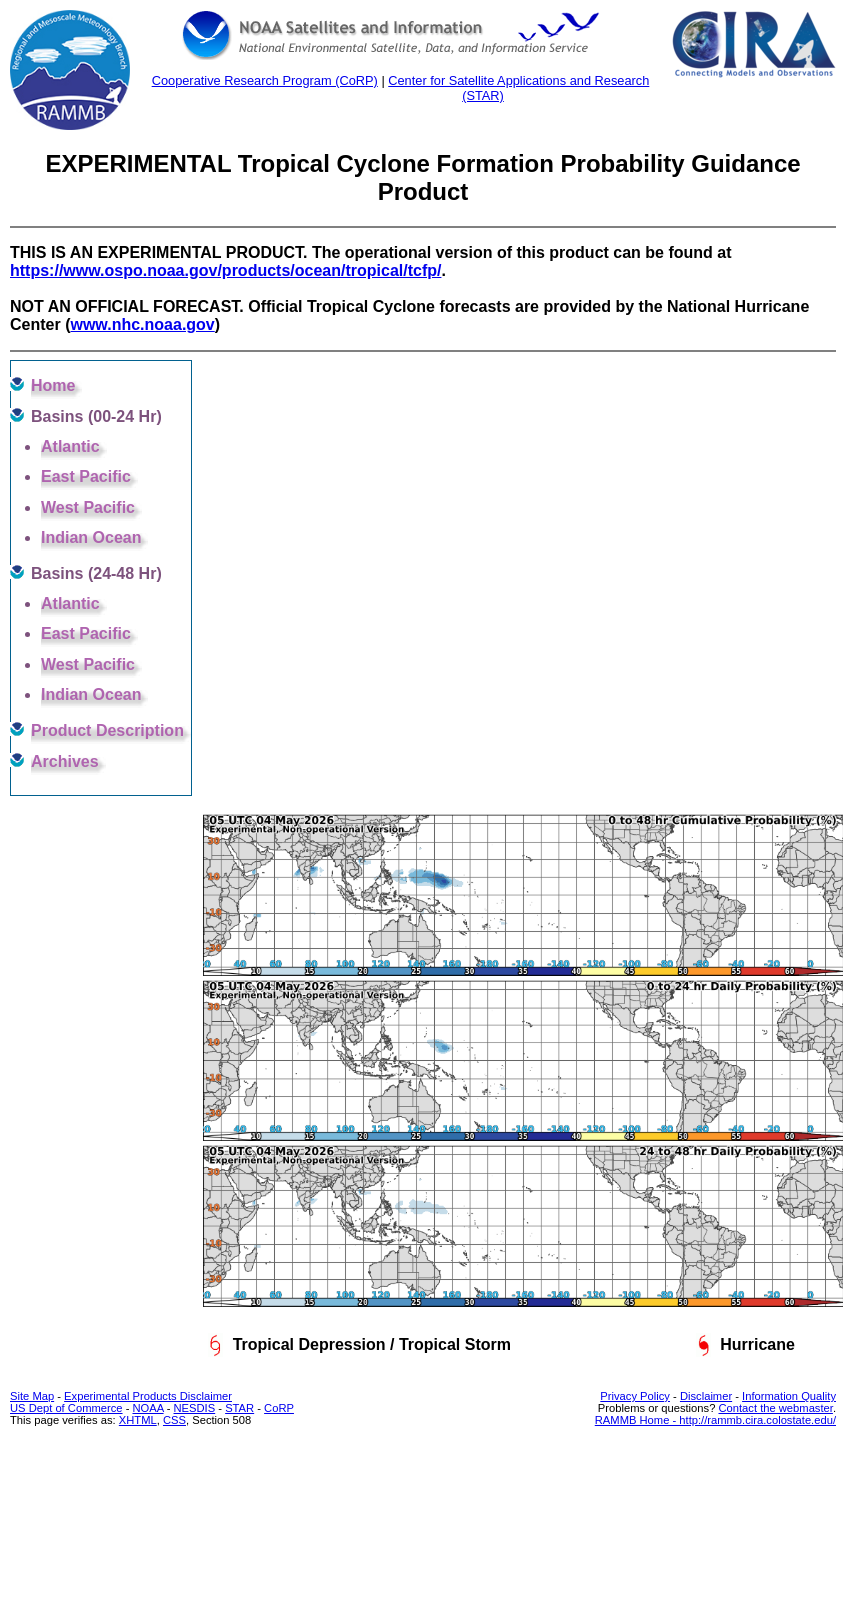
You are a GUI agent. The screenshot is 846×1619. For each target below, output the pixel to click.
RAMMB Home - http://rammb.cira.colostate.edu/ (715, 1420)
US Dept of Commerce (66, 1408)
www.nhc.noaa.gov (142, 324)
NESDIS (195, 1408)
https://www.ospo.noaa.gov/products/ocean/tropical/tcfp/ (225, 270)
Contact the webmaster (775, 1408)
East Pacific (86, 476)
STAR (239, 1408)
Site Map (32, 1396)
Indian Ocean (91, 537)
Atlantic (70, 446)
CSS (174, 1420)
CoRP (279, 1408)
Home (53, 385)
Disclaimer (706, 1396)
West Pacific (88, 507)
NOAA (147, 1408)
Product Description (107, 730)
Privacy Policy (635, 1396)
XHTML (138, 1420)
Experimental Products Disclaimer (148, 1396)
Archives (65, 761)
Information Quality (789, 1396)
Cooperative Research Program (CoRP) (265, 80)
